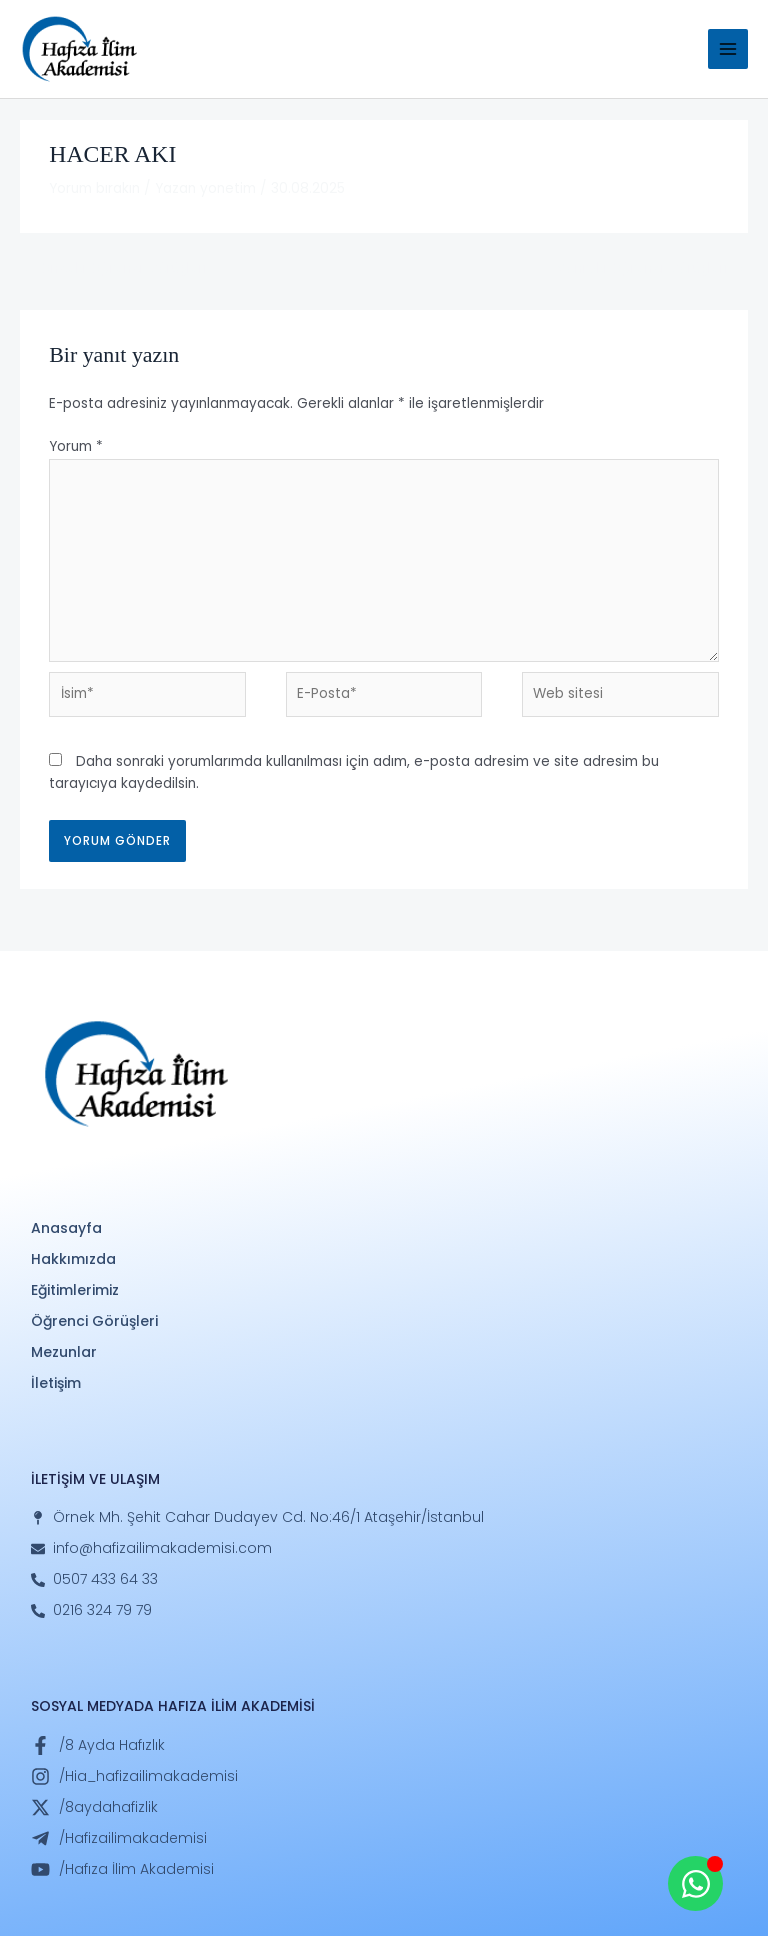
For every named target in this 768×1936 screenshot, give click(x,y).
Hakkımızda (73, 1259)
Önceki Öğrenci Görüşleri (114, 268)
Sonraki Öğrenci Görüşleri (652, 268)
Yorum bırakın (94, 188)
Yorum (76, 446)
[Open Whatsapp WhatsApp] (695, 1883)
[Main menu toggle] (728, 49)
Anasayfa (66, 1228)
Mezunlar (64, 1352)
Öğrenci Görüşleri (94, 1321)
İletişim (56, 1383)
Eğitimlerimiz (75, 1290)
